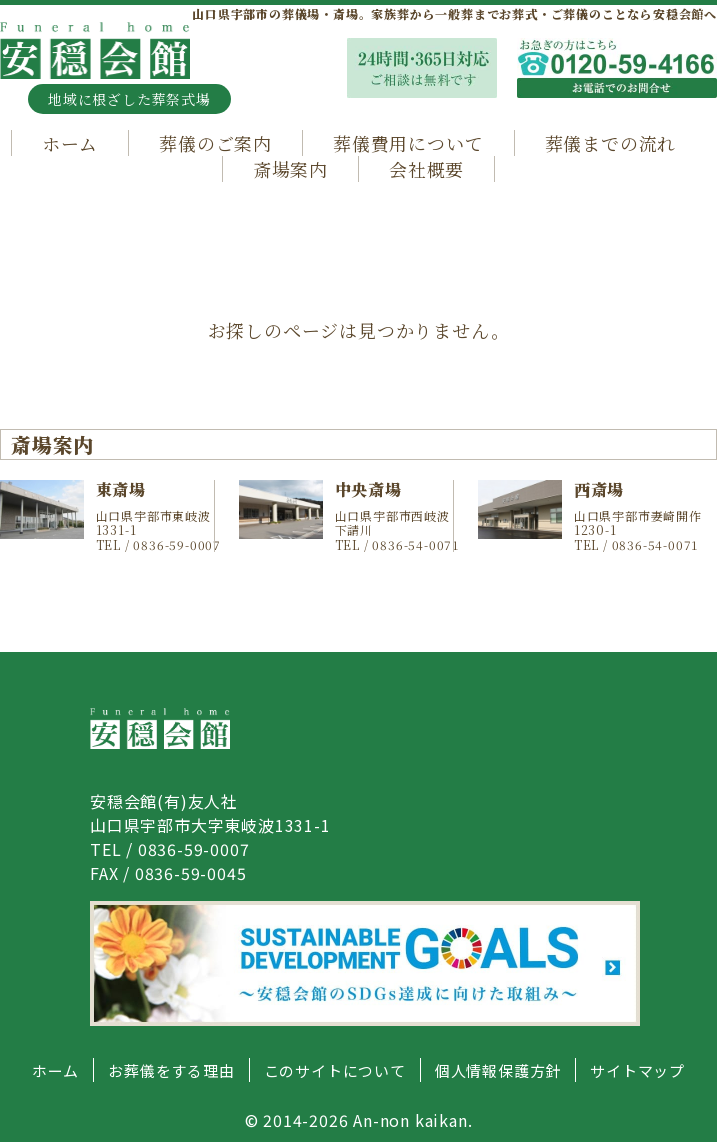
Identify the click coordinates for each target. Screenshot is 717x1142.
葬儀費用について (408, 143)
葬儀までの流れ (611, 143)
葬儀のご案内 (215, 143)
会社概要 (426, 169)
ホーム (70, 143)
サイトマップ (637, 1070)
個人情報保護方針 (498, 1070)
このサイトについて (335, 1070)
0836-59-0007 (194, 849)
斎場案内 (290, 169)
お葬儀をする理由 (171, 1070)
